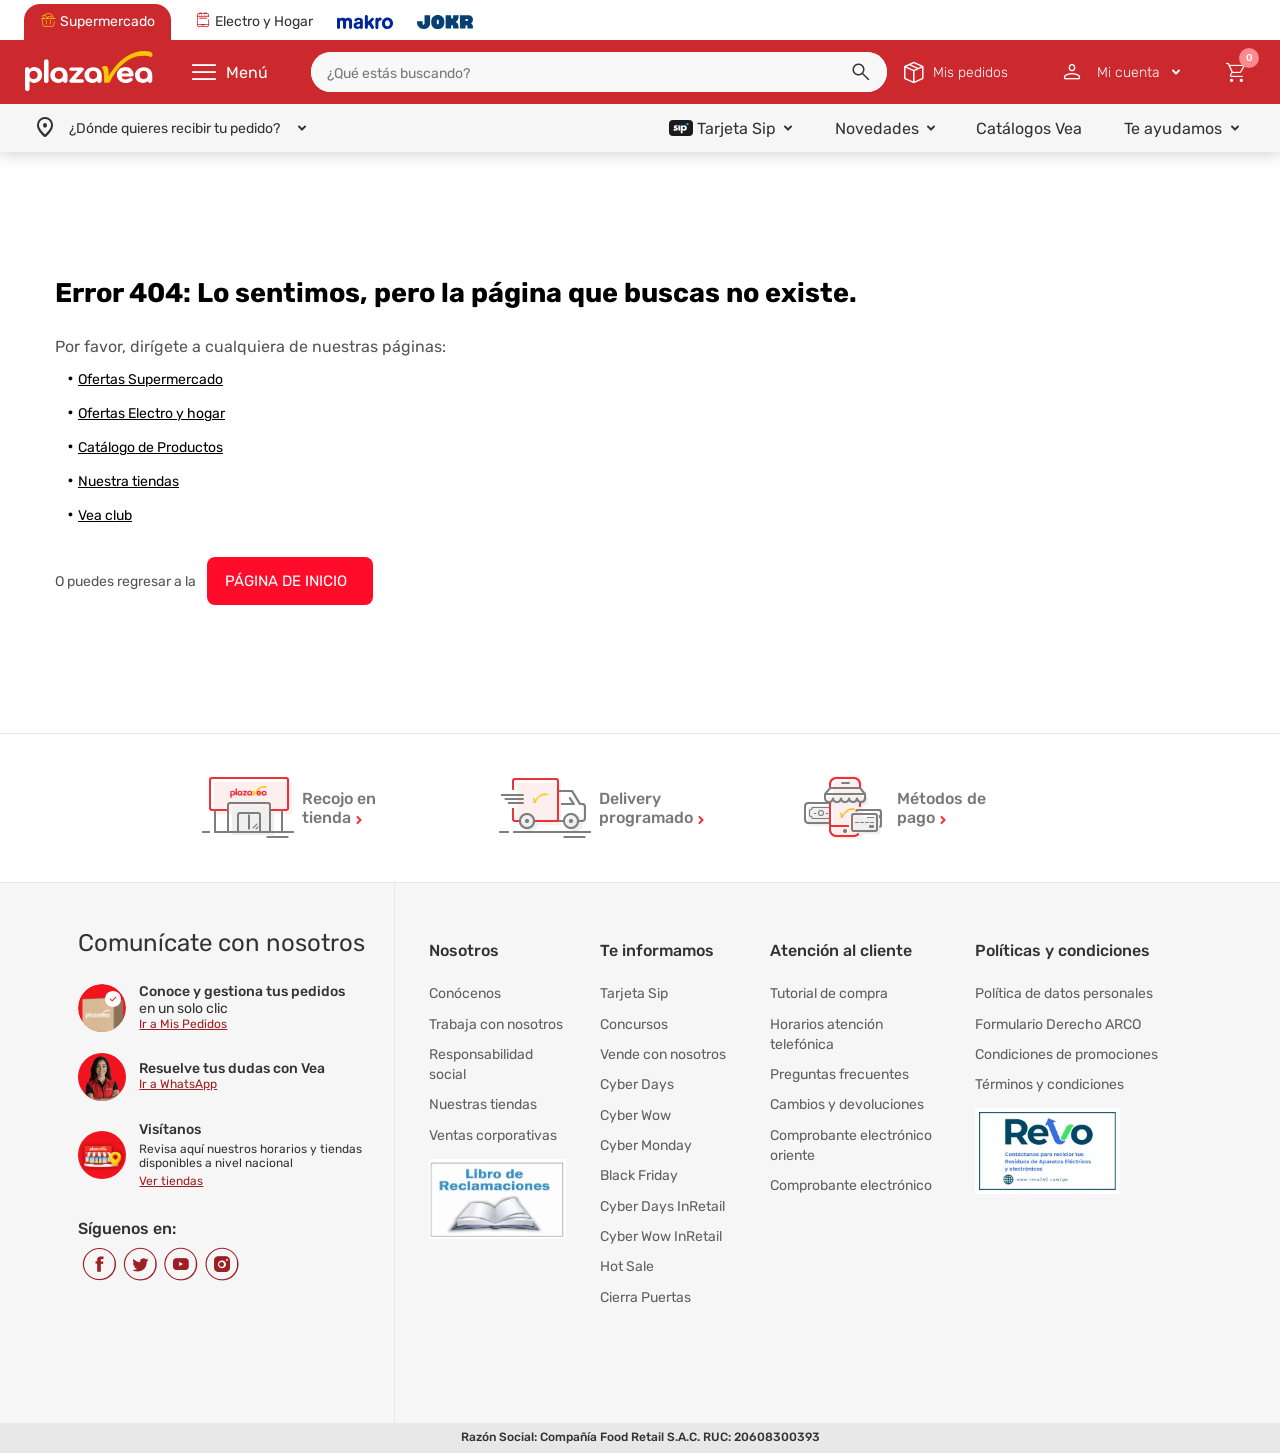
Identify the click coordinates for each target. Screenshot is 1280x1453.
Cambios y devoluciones (847, 1103)
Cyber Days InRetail (662, 1203)
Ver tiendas (171, 1181)
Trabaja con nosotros (496, 1023)
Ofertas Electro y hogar (151, 413)
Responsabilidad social (481, 1063)
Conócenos (465, 993)
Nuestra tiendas (128, 481)
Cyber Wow (635, 1113)
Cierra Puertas (645, 1293)
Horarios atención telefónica (826, 1033)
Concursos (634, 1023)
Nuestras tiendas (483, 1103)
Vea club (105, 515)
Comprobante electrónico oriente (851, 1143)
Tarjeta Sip (634, 993)
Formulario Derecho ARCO (1058, 1023)
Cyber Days (637, 1083)
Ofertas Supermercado (150, 379)
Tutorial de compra (829, 993)
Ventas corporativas (493, 1133)
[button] (861, 72)
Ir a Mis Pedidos (183, 1024)
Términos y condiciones (1049, 1083)
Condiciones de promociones (1066, 1053)
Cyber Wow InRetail (661, 1233)
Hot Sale (627, 1263)
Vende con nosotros (663, 1053)
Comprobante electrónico (851, 1183)
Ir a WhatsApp (178, 1084)
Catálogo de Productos (150, 447)
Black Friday (639, 1173)
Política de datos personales (1064, 993)
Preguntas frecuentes (839, 1073)
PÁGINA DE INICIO (286, 581)
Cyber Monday (646, 1143)
